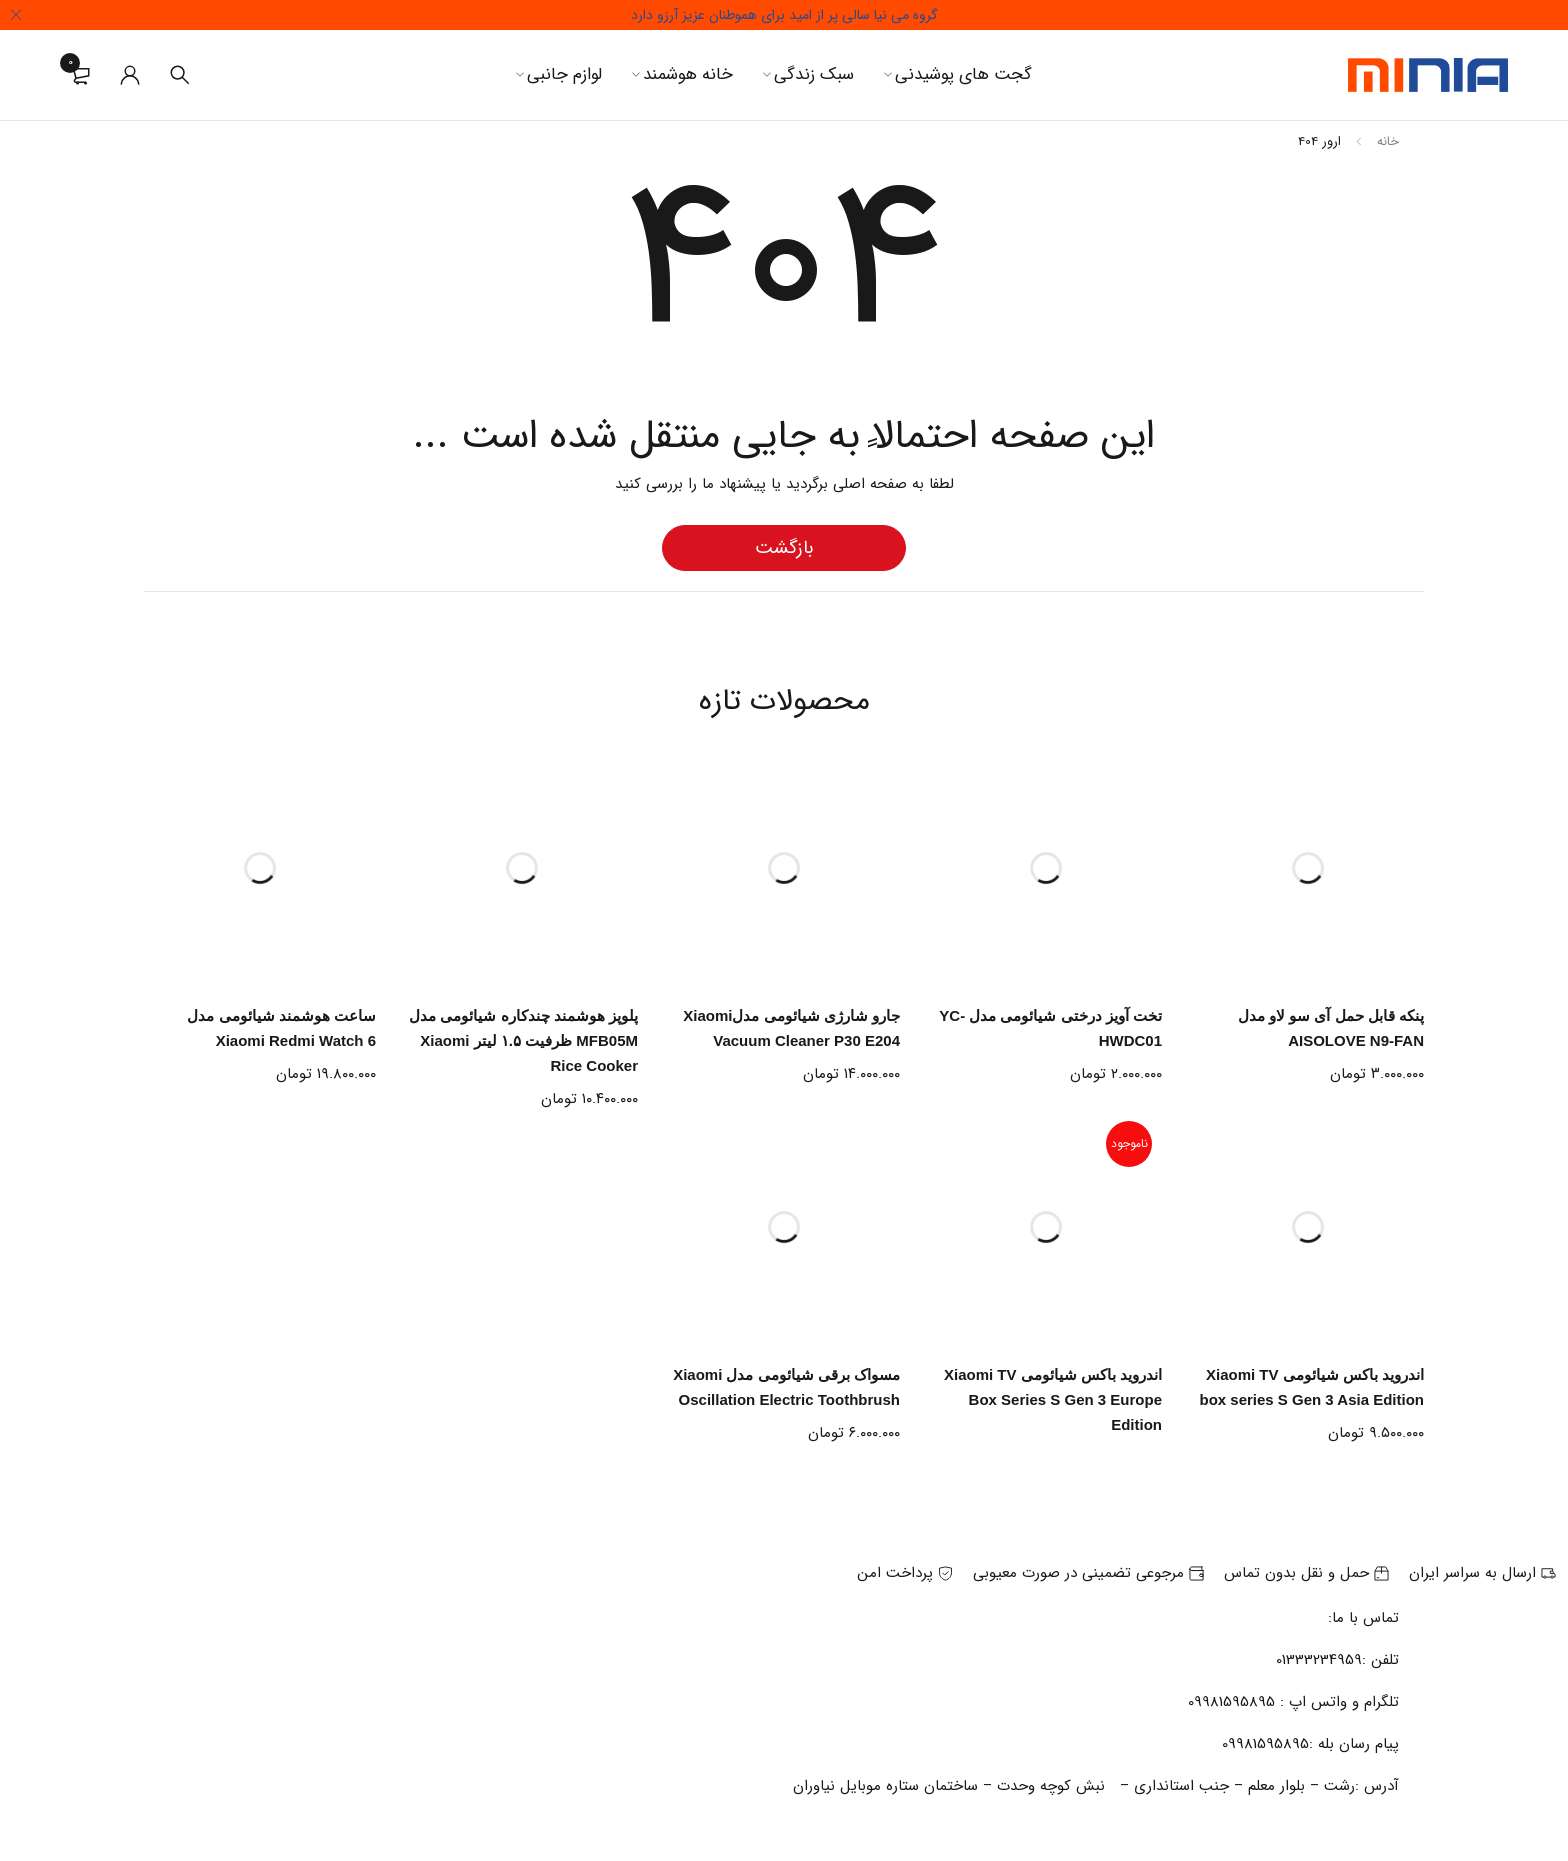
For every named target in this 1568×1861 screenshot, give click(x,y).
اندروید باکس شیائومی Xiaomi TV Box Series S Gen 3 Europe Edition (1053, 1399)
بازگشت (784, 547)
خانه (1388, 141)
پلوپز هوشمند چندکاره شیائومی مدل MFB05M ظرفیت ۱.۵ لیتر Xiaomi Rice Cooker (523, 1040)
